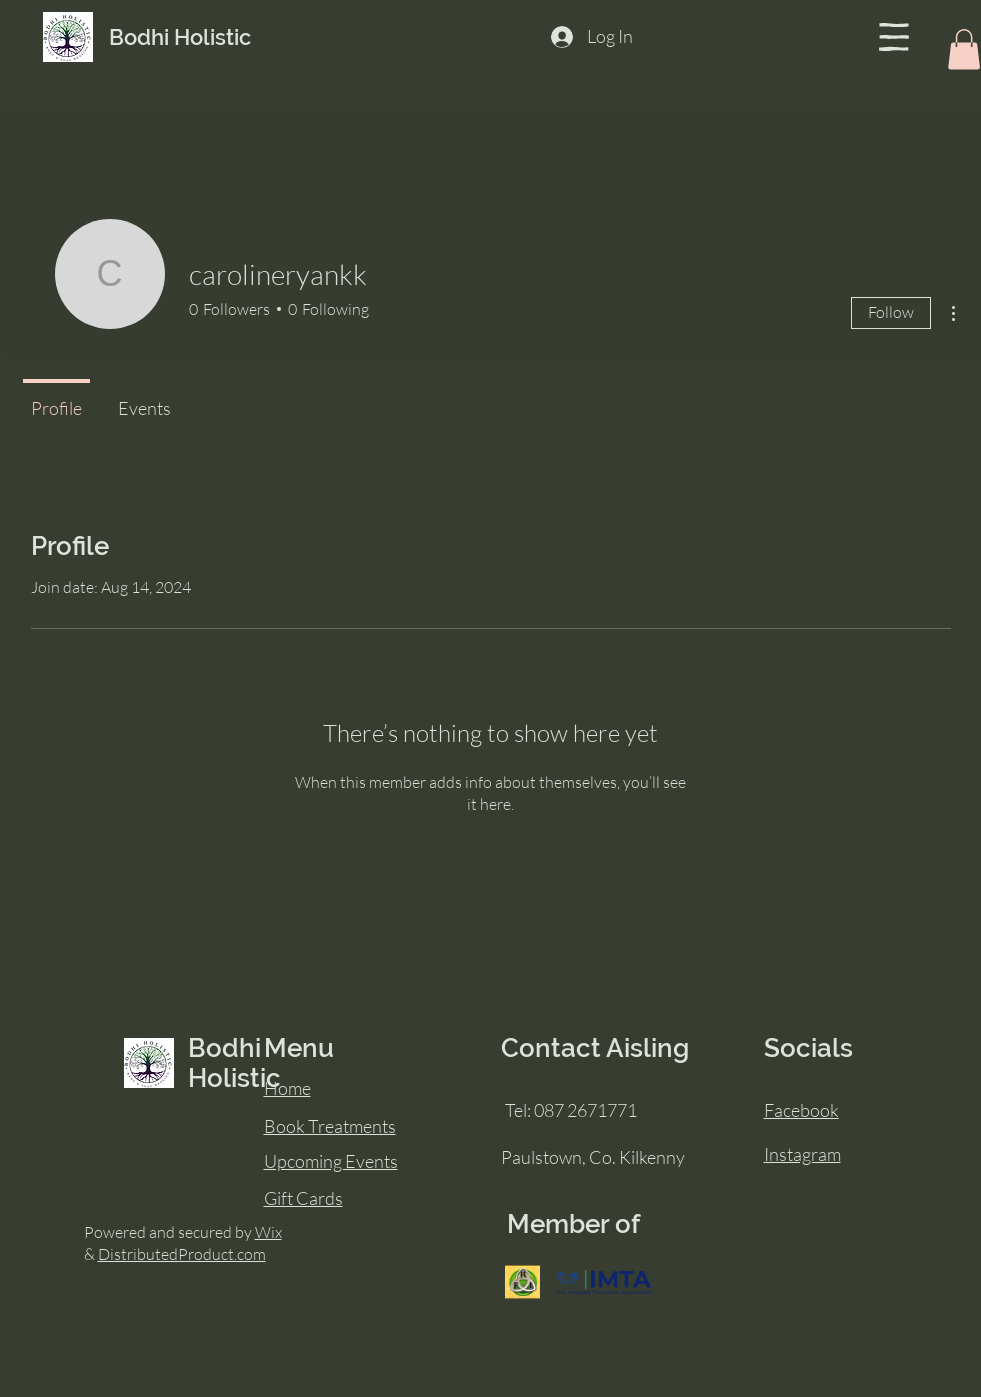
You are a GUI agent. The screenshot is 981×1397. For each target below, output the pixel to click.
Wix (268, 1232)
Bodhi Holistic (180, 37)
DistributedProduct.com (182, 1254)
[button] (894, 37)
